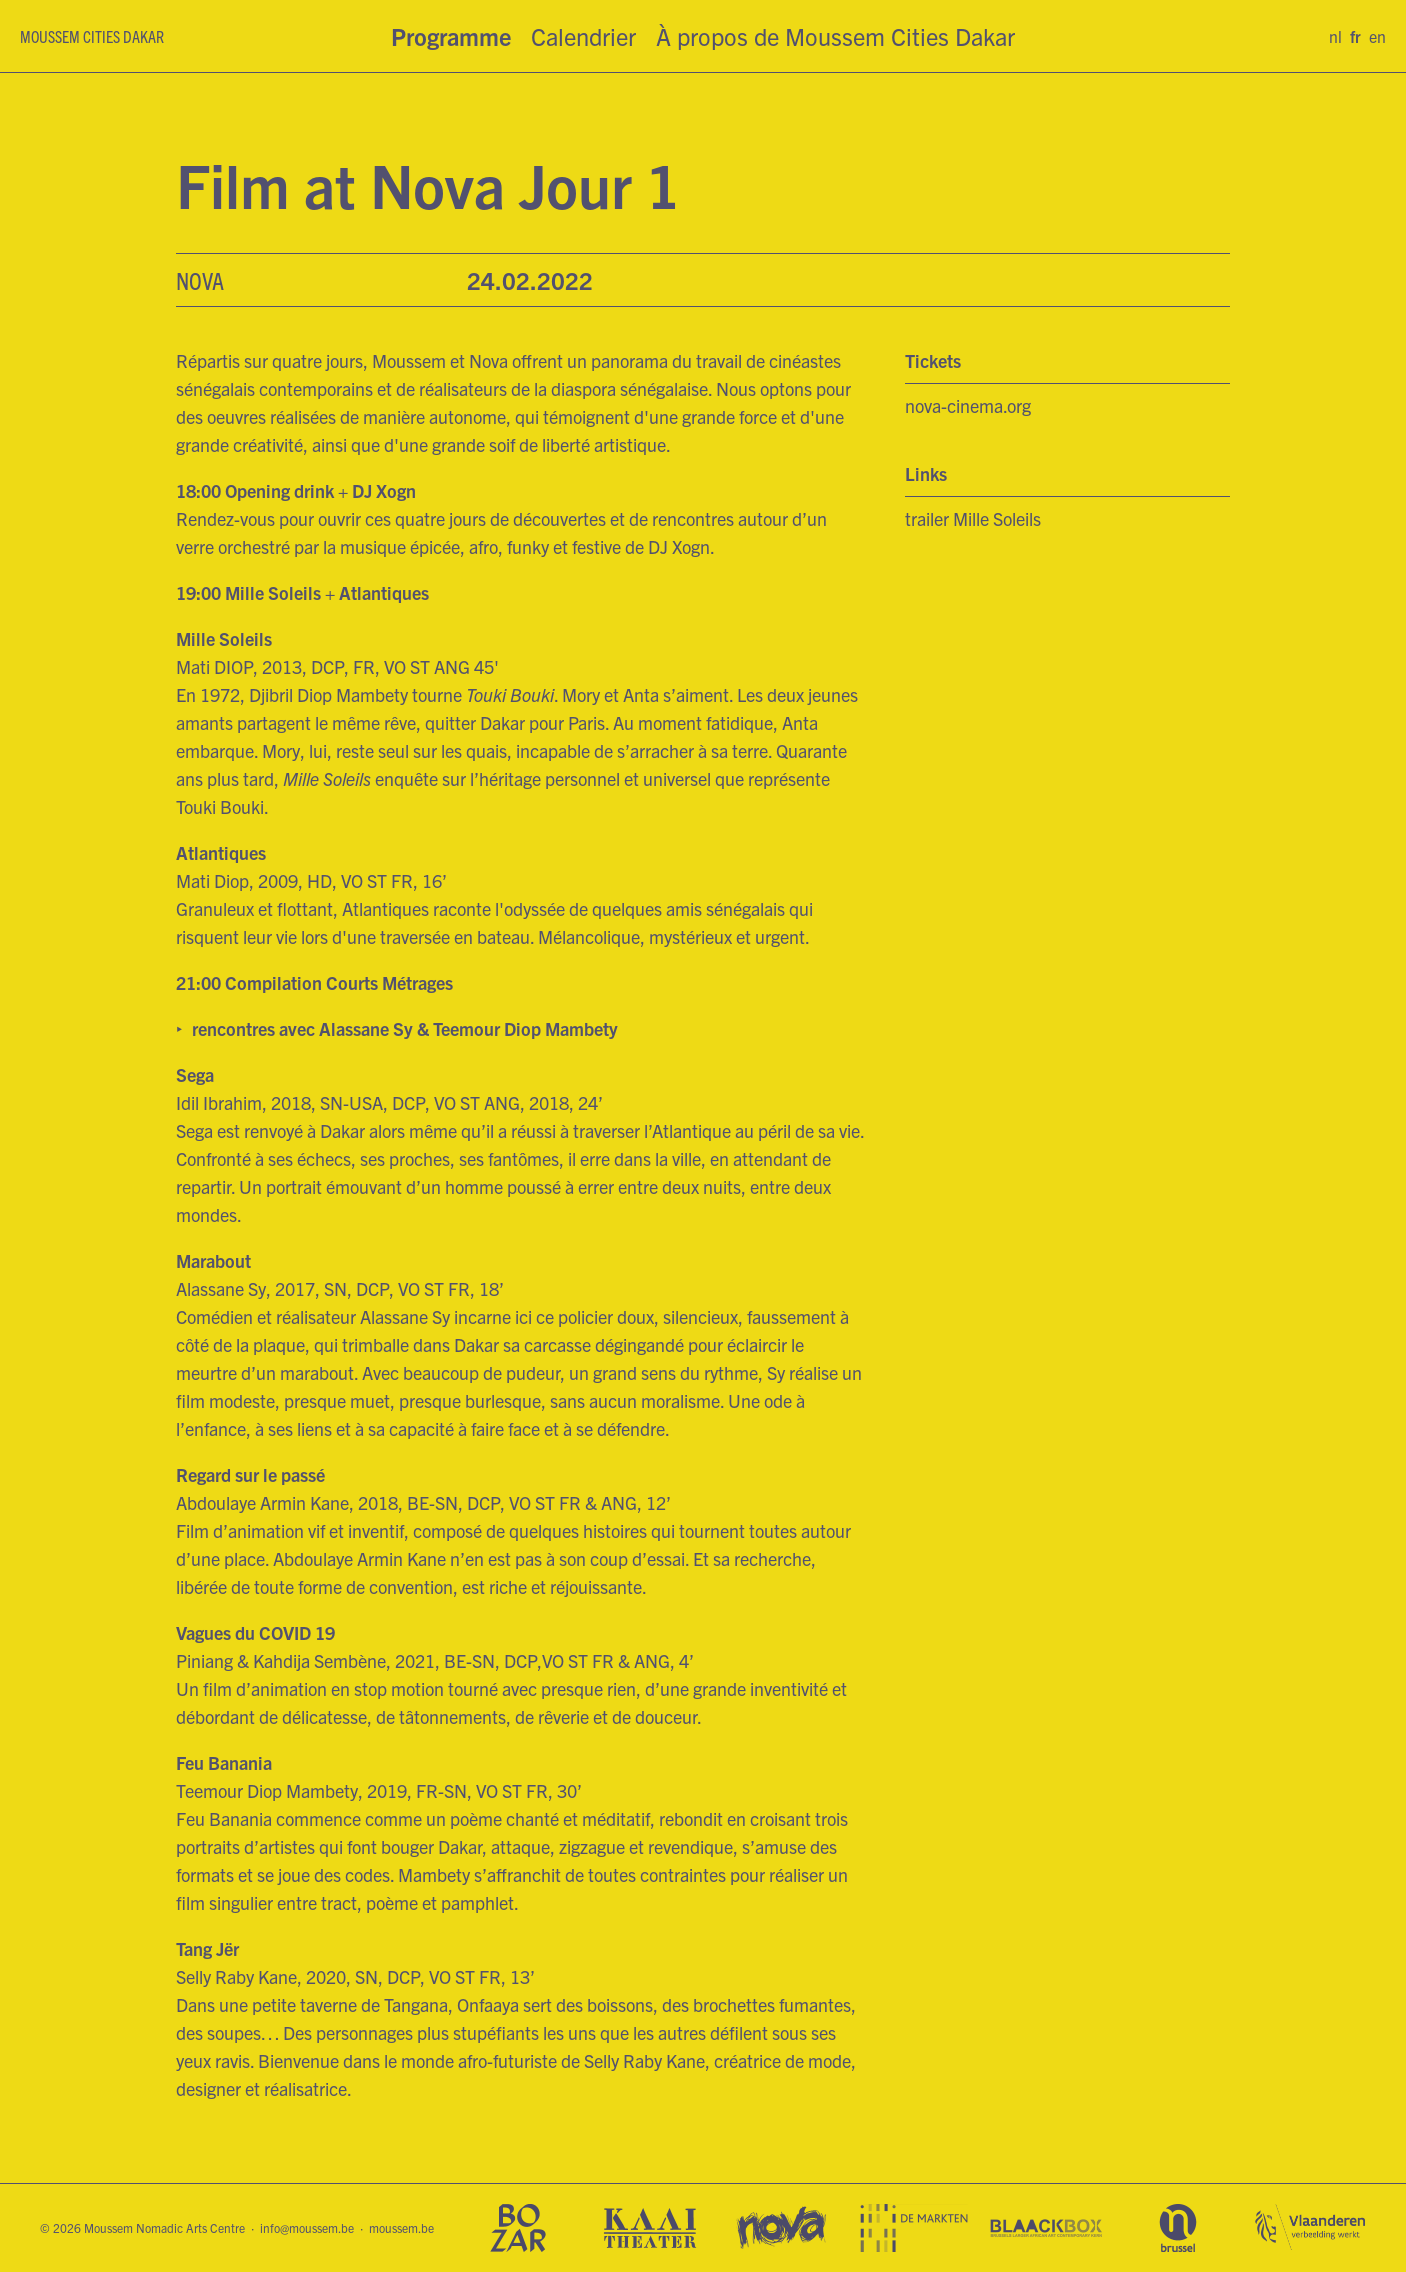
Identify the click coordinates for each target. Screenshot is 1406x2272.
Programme (451, 36)
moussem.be (401, 2227)
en (1377, 36)
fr (1355, 36)
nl (1335, 36)
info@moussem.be (307, 2227)
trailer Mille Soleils (973, 518)
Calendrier (583, 36)
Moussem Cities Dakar (92, 36)
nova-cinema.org (968, 405)
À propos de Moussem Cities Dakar (835, 36)
